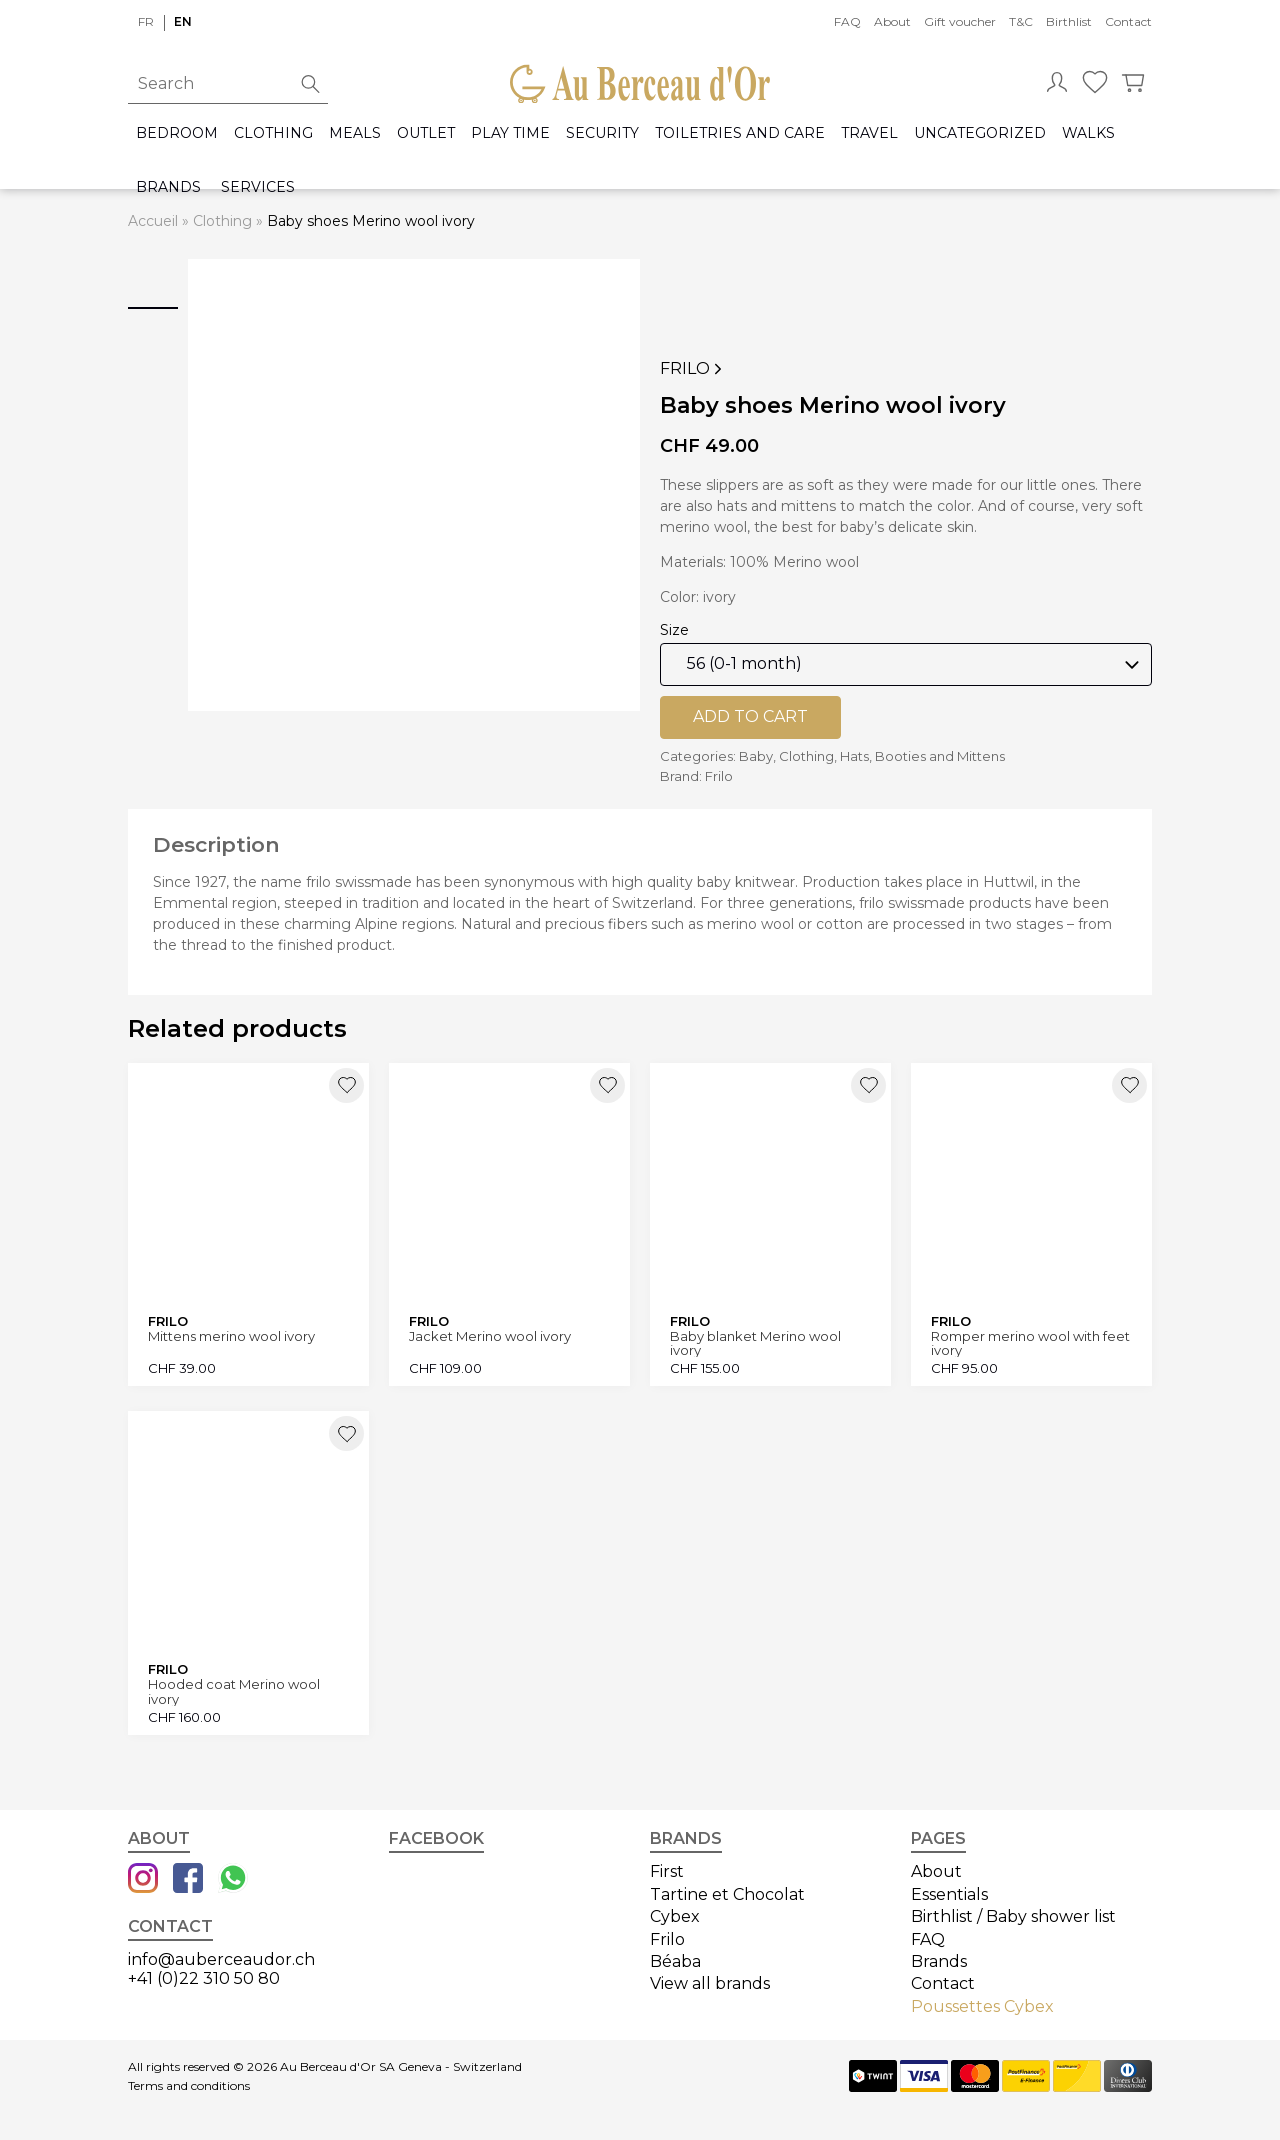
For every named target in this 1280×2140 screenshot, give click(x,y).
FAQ (847, 21)
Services (258, 187)
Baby (756, 756)
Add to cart (750, 716)
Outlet (426, 133)
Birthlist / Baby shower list (1013, 1916)
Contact (1128, 21)
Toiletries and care (740, 133)
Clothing (273, 133)
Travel (869, 133)
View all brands (710, 1983)
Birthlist (1069, 21)
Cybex (675, 1916)
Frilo (693, 369)
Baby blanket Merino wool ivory (755, 1343)
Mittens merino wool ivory (231, 1336)
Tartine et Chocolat (727, 1894)
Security (602, 133)
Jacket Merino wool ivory (490, 1336)
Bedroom (177, 133)
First (667, 1871)
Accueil (153, 221)
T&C (1021, 21)
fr (146, 21)
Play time (510, 133)
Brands (168, 187)
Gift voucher (960, 21)
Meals (355, 133)
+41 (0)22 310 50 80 (204, 1978)
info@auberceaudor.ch (221, 1959)
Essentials (949, 1894)
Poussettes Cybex (982, 2006)
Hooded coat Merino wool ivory (234, 1691)
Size (674, 630)
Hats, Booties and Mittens (922, 756)
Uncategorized (980, 133)
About (892, 21)
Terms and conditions (189, 2086)
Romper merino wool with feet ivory (1030, 1343)
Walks (1088, 133)
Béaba (675, 1961)
